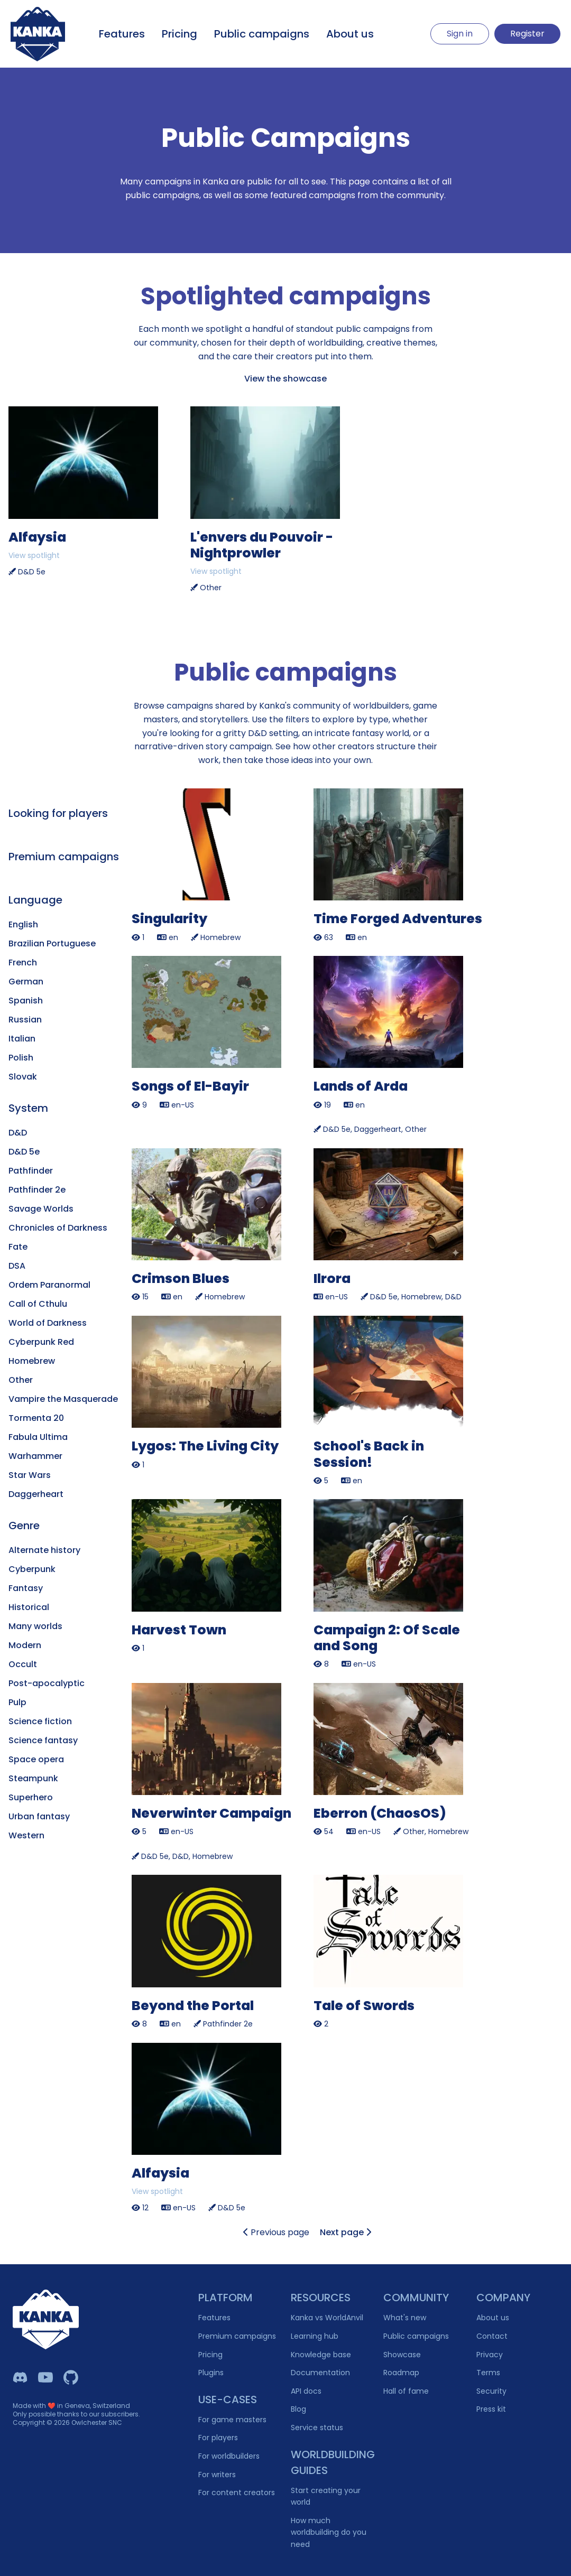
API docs (306, 2391)
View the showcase (285, 379)
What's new (404, 2317)
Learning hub (314, 2336)
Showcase (402, 2354)
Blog (298, 2409)
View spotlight (34, 555)
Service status (317, 2427)
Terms (488, 2372)
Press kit (491, 2409)
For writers (217, 2474)
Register (527, 33)
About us (350, 33)
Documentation (320, 2372)
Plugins (211, 2372)
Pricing (179, 33)
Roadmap (401, 2372)
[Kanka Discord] (20, 2377)
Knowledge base (321, 2354)
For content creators (236, 2492)
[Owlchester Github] (70, 2377)
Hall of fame (406, 2391)
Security (491, 2391)
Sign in (460, 33)
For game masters (232, 2419)
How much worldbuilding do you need (328, 2532)
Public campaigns (261, 33)
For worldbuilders (229, 2456)
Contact (492, 2336)
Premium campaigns (237, 2336)
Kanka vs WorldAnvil (327, 2317)
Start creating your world (326, 2496)
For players (218, 2437)
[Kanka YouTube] (45, 2377)
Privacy (489, 2354)
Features (122, 33)
